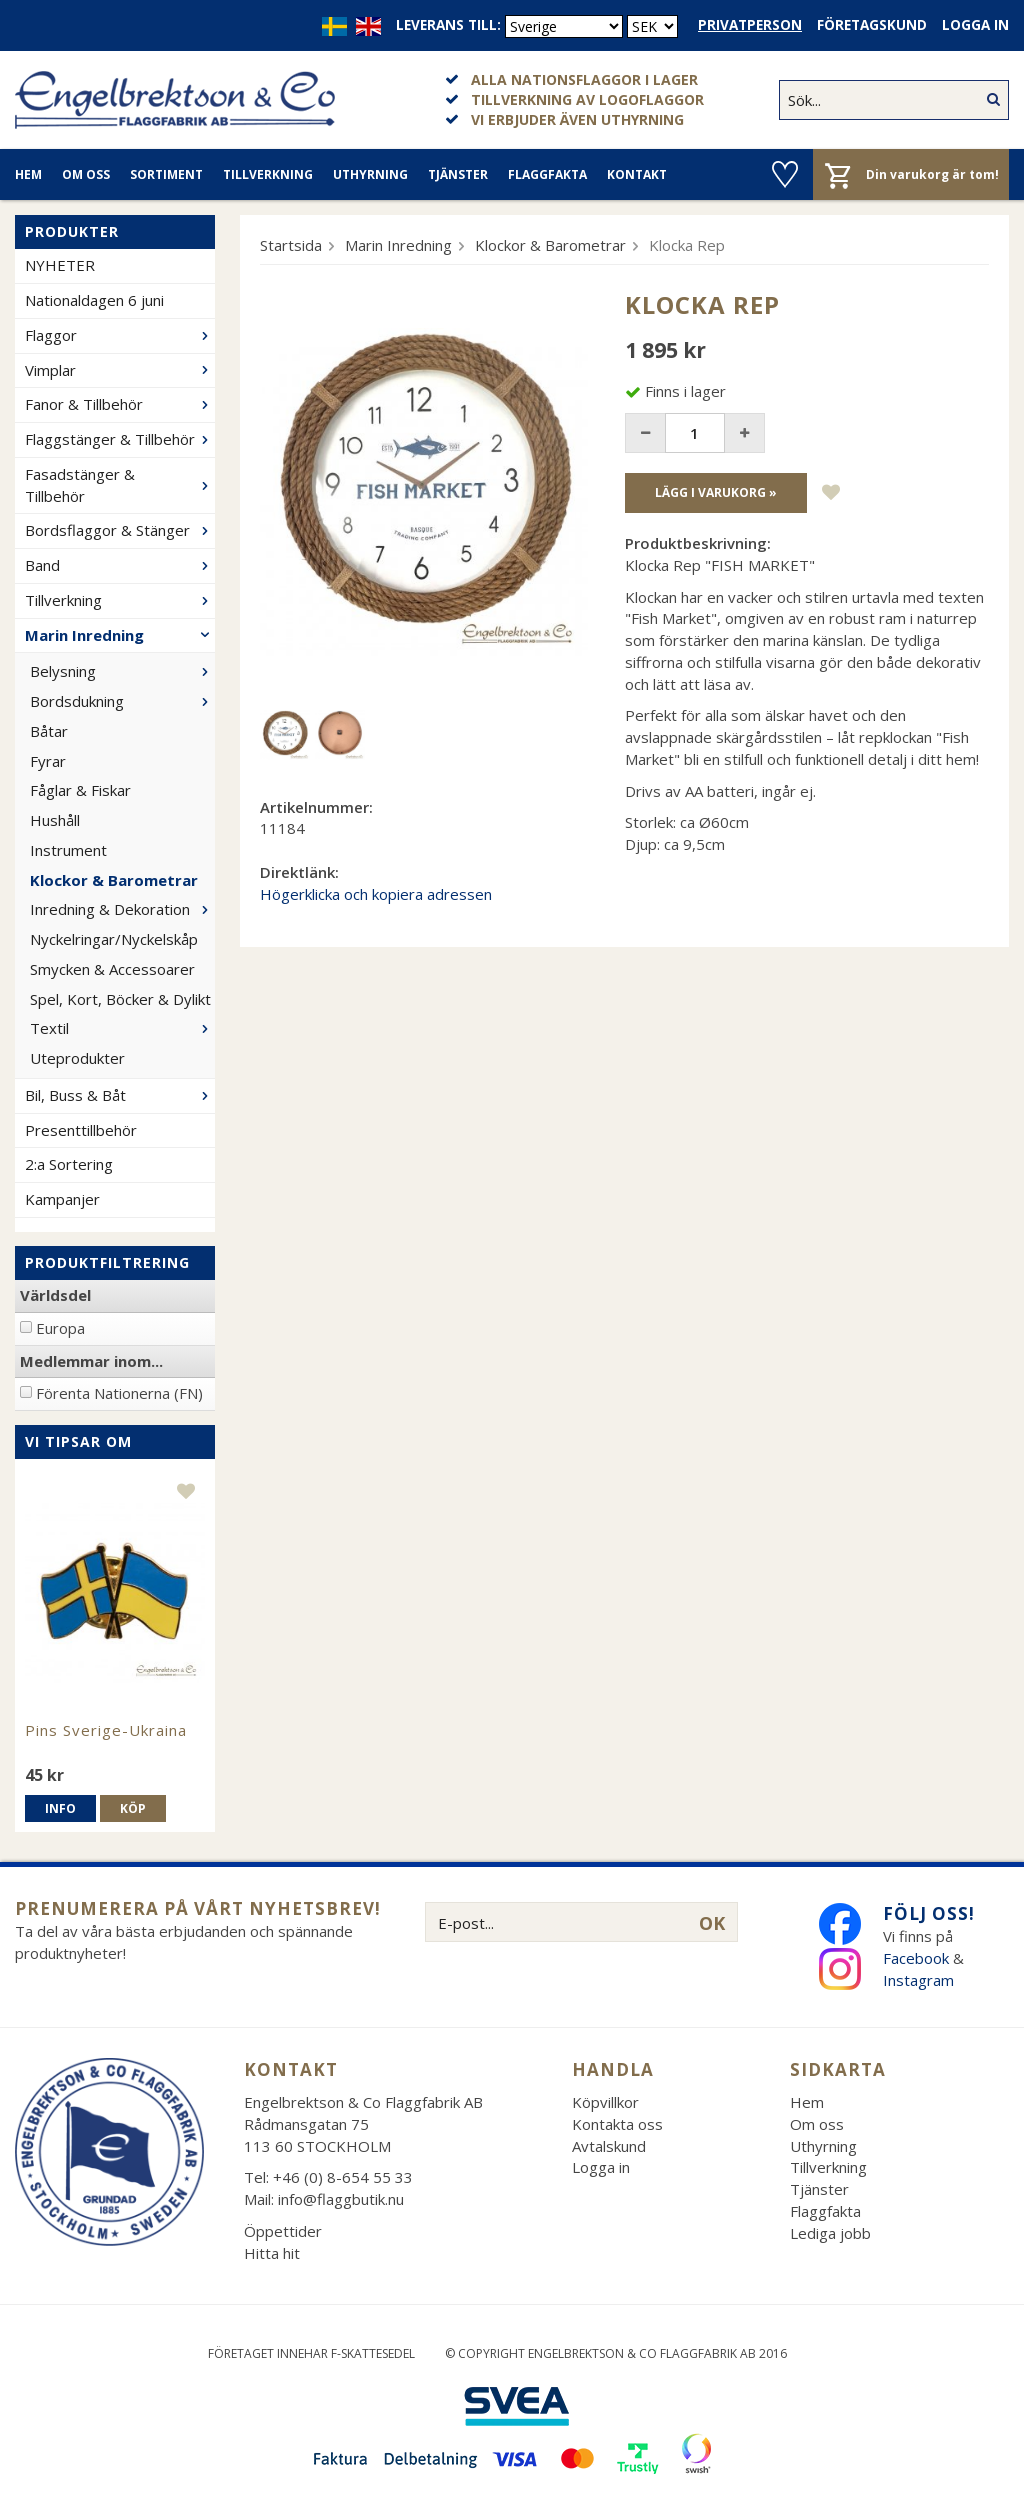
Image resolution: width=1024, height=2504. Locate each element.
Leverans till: (448, 25)
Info (60, 1808)
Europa (60, 1328)
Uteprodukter (77, 1058)
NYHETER (60, 265)
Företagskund (872, 25)
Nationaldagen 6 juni (94, 300)
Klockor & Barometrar (114, 880)
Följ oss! (929, 1913)
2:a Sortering (69, 1164)
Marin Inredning (120, 635)
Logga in (975, 25)
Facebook (916, 1958)
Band (120, 565)
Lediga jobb (830, 2233)
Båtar (49, 731)
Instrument (68, 850)
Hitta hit (272, 2253)
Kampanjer (62, 1199)
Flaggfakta (547, 174)
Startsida (291, 245)
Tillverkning (268, 174)
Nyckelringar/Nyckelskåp (114, 939)
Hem (28, 174)
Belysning (122, 671)
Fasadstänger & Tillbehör (120, 485)
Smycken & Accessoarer (112, 969)
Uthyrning (370, 174)
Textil (122, 1028)
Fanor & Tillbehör (120, 404)
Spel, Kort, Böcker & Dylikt (120, 999)
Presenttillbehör (81, 1130)
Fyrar (48, 761)
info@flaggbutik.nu (341, 2199)
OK (712, 1923)
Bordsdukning (122, 701)
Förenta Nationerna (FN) (119, 1393)
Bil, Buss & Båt (120, 1095)
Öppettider (283, 2231)
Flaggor (120, 335)
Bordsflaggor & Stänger (120, 530)
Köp (133, 1808)
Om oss (86, 174)
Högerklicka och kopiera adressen (376, 894)
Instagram (920, 1980)
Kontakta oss (617, 2124)
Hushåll (55, 820)
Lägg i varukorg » (716, 492)
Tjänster (458, 174)
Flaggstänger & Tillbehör (120, 439)
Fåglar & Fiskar (80, 790)
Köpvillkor (605, 2102)
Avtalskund (609, 2146)
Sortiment (166, 174)
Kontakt (637, 174)
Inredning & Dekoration (122, 909)
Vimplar (120, 370)
